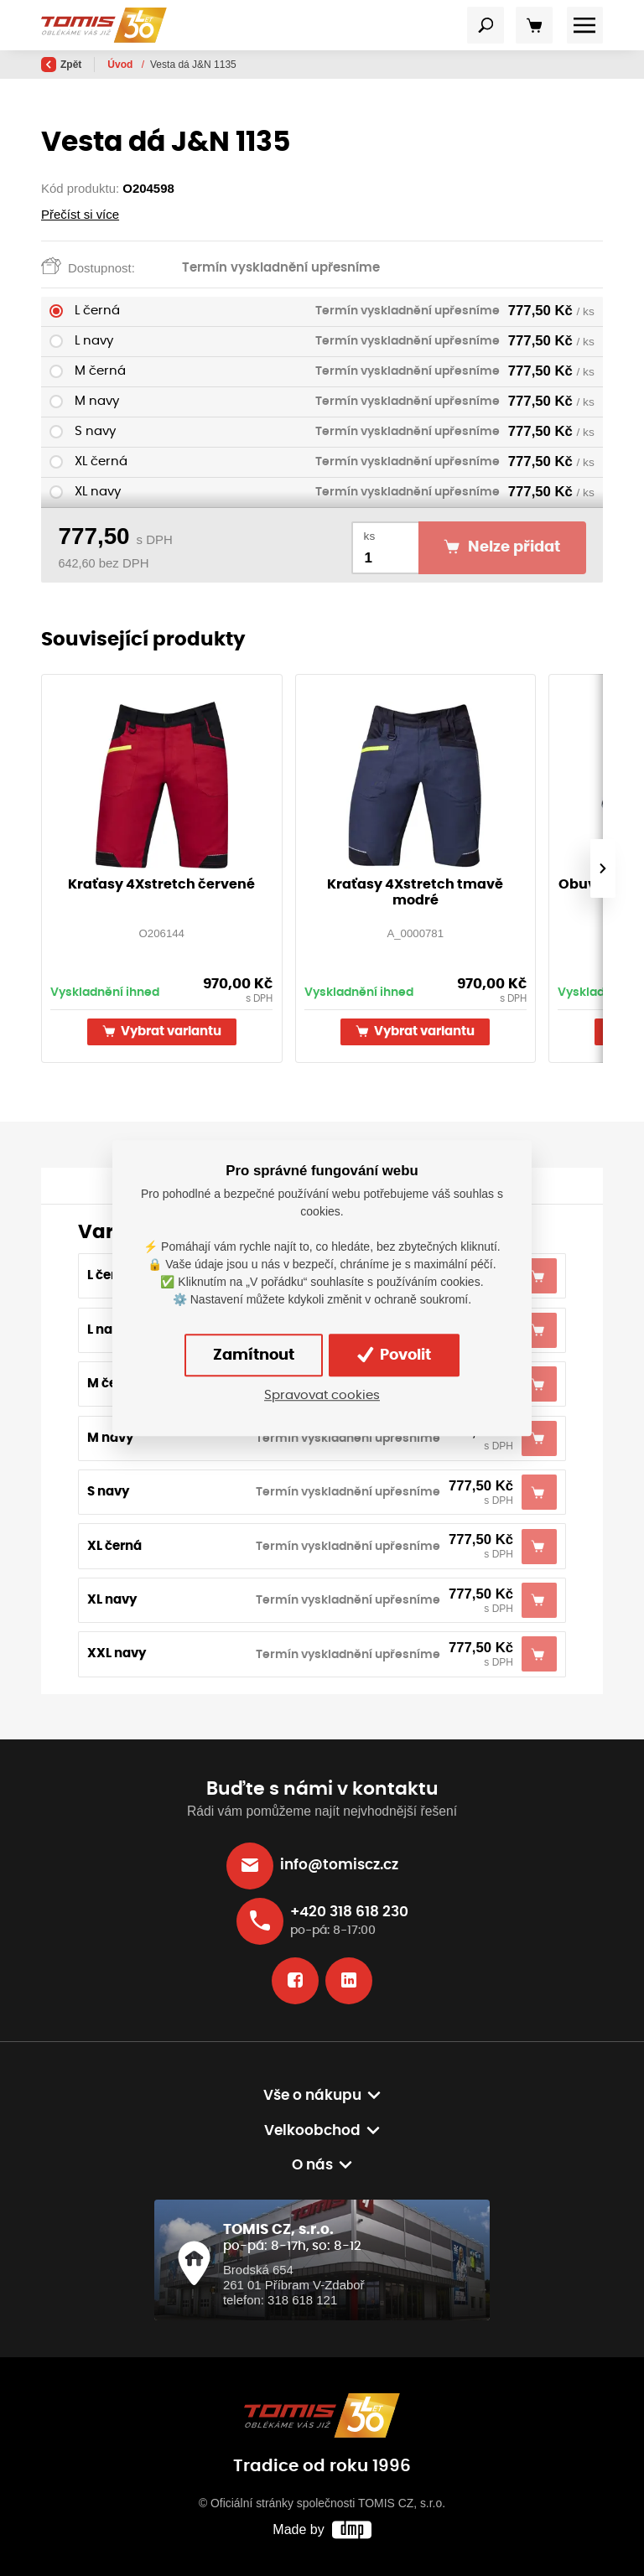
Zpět (61, 64)
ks (370, 536)
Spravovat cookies (322, 1395)
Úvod (121, 64)
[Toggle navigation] (485, 25)
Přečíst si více (80, 214)
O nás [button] (312, 2165)
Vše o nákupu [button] (312, 2095)
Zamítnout (253, 1355)
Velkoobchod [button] (312, 2131)
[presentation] (602, 868)
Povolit (394, 1354)
